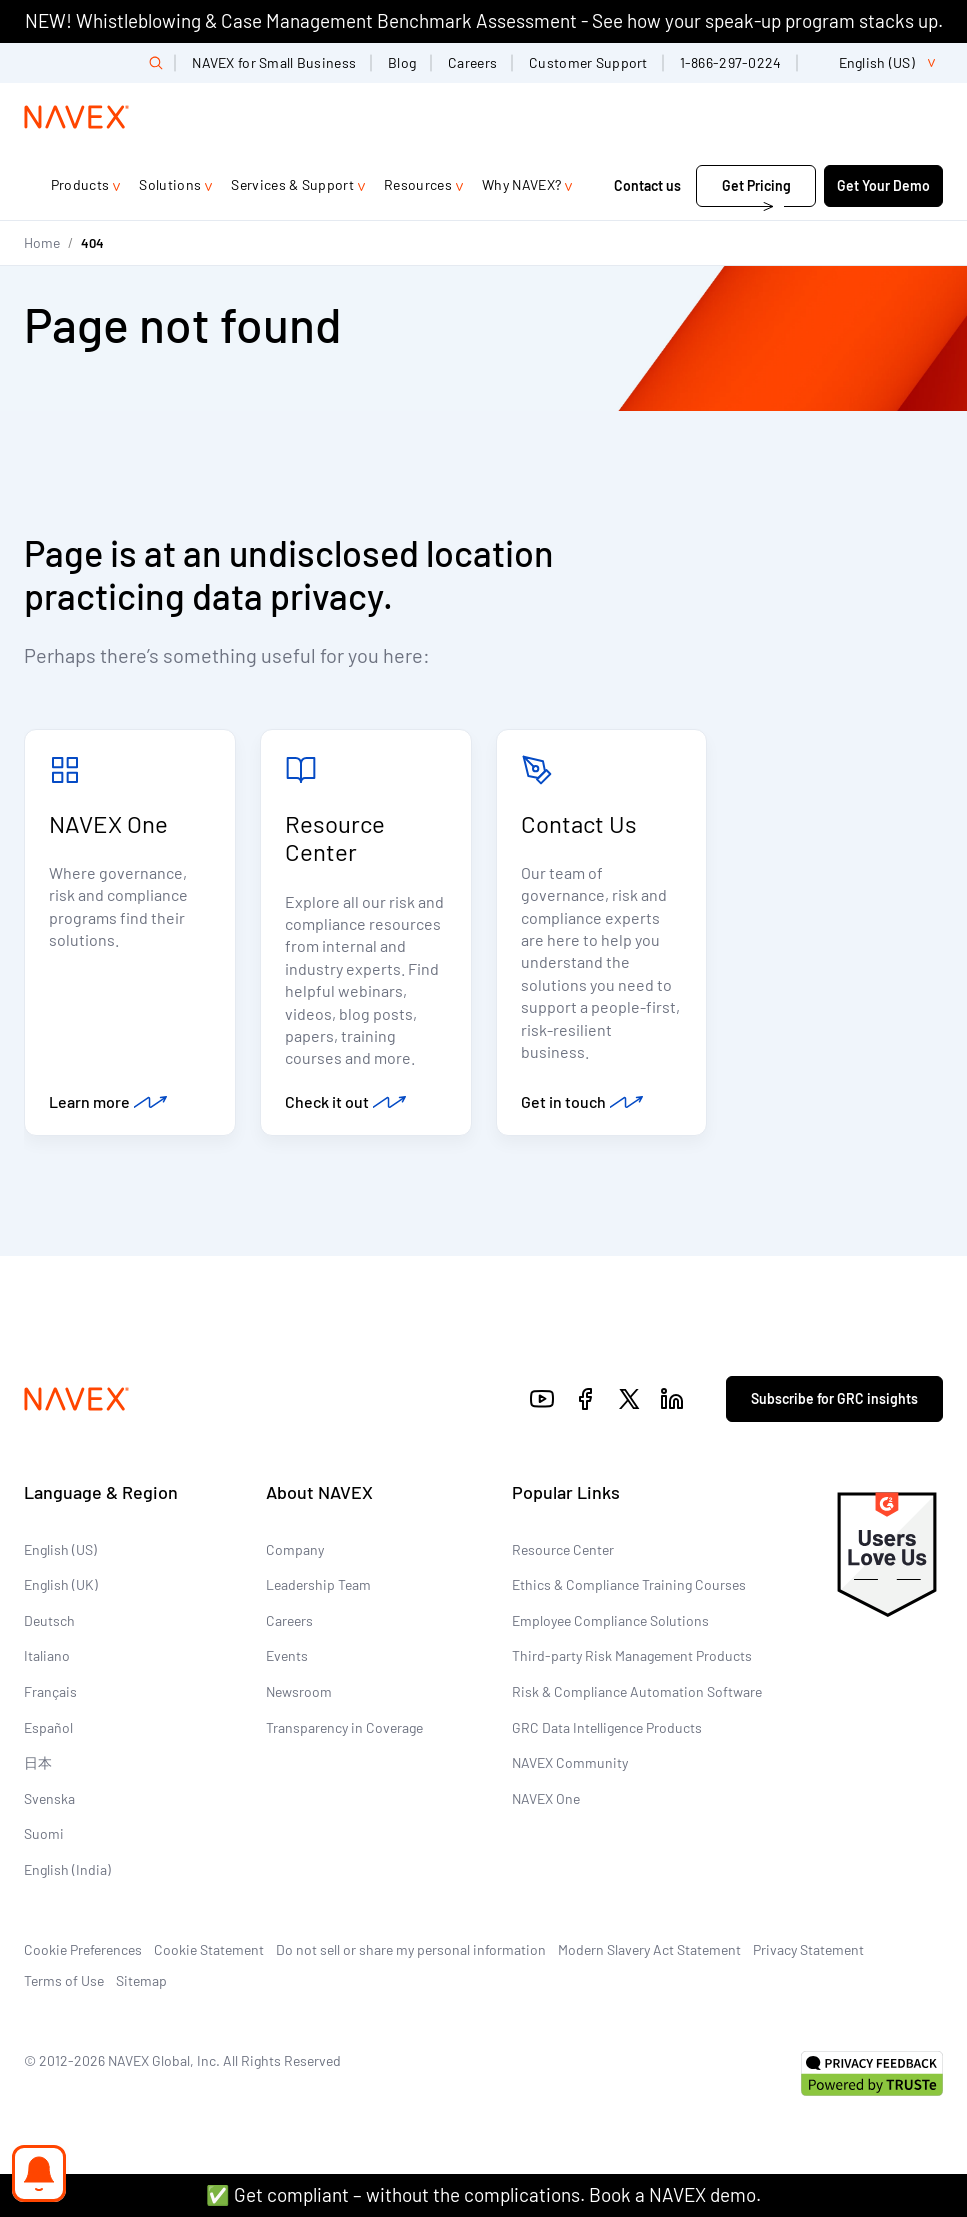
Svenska (49, 1799)
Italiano (47, 1657)
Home (42, 242)
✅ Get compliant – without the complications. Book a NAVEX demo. (483, 2194)
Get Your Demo (883, 185)
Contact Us (579, 823)
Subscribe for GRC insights (834, 1399)
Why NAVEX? (521, 184)
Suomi (44, 1835)
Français (50, 1692)
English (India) (67, 1870)
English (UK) (61, 1585)
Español (48, 1728)
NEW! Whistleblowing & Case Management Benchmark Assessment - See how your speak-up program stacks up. (484, 20)
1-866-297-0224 (731, 62)
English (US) (60, 1550)
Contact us (649, 185)
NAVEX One (108, 823)
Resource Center (335, 838)
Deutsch (49, 1621)
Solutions (170, 184)
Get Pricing (756, 185)
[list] (878, 63)
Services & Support (292, 184)
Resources (418, 184)
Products (80, 184)
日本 (38, 1763)
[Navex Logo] (77, 117)
